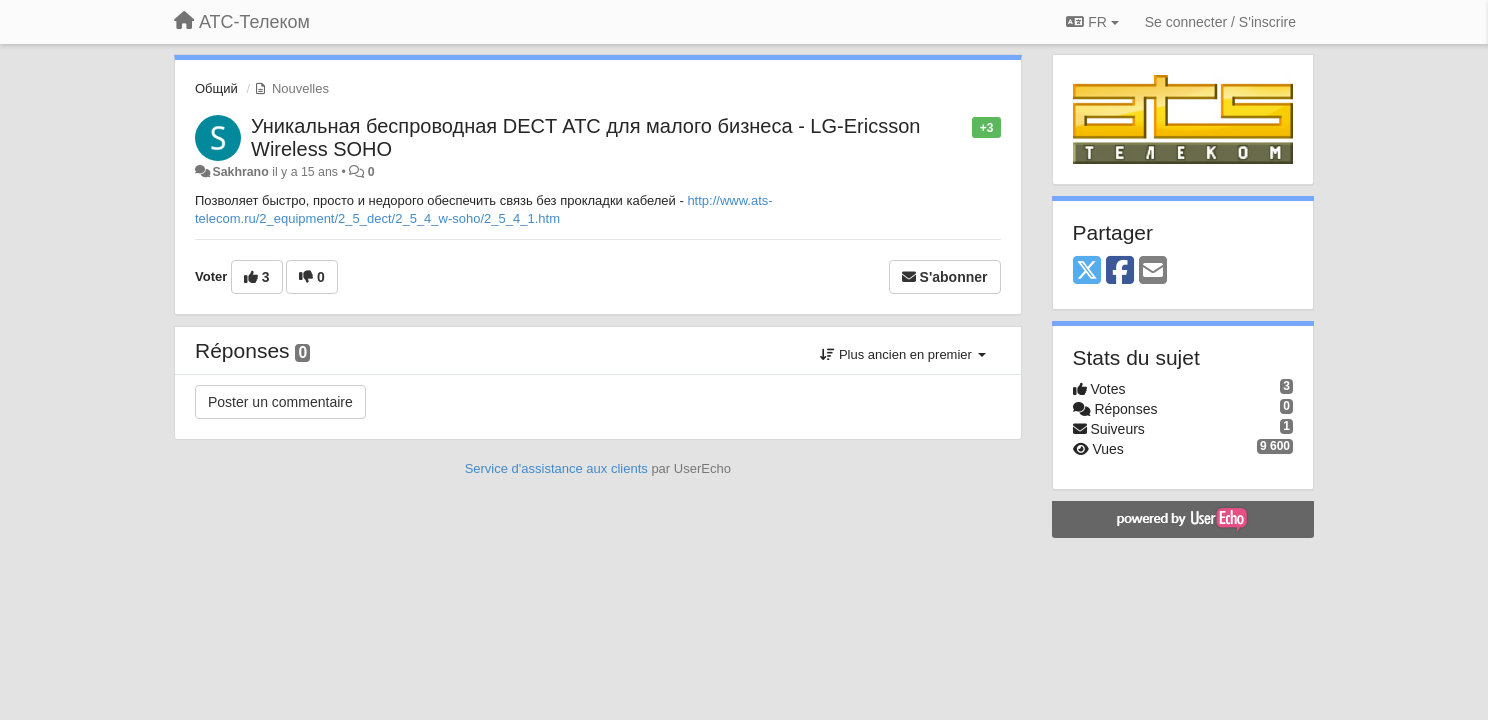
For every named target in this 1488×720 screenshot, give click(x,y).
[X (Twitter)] (1087, 271)
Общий (216, 88)
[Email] (1153, 271)
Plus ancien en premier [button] (902, 354)
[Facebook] (1120, 271)
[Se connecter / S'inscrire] (1220, 22)
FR (1092, 22)
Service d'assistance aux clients (556, 468)
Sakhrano (240, 172)
